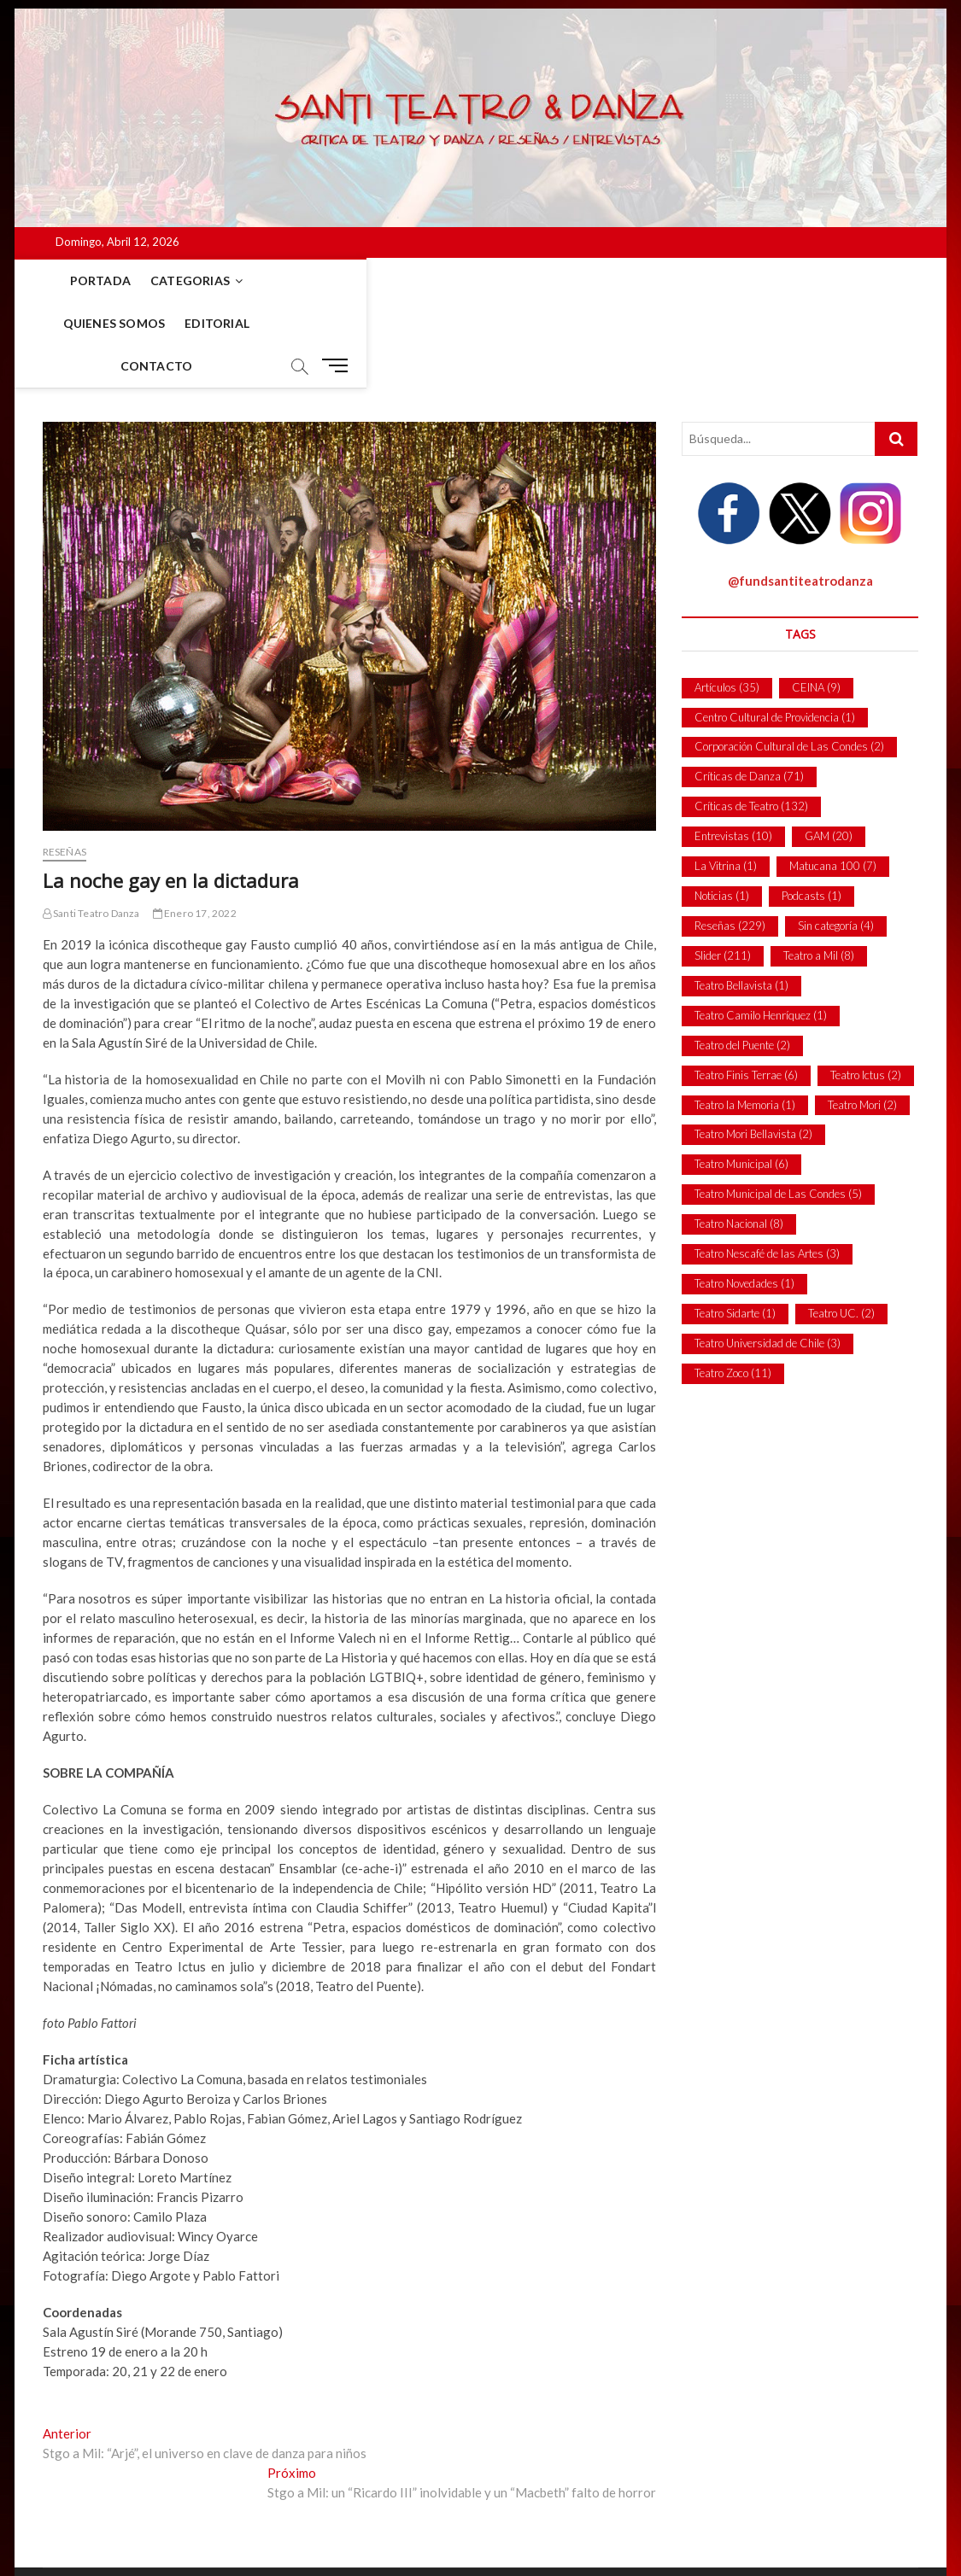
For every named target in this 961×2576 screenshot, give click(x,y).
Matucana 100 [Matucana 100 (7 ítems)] (832, 781)
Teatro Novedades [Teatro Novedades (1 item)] (744, 1199)
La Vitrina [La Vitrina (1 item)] (725, 781)
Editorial (398, 280)
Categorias (171, 280)
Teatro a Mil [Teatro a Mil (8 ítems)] (818, 871)
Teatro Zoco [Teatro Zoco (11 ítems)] (732, 1288)
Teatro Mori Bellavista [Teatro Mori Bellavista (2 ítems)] (753, 1049)
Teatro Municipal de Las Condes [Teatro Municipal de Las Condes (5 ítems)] (778, 1109)
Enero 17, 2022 (195, 828)
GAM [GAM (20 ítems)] (829, 751)
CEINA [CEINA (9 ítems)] (816, 603)
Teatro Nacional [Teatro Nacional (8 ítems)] (738, 1139)
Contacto (486, 280)
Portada (81, 280)
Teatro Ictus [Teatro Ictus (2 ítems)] (865, 990)
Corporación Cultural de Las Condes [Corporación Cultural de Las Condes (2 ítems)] (789, 662)
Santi (58, 2519)
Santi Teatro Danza (91, 828)
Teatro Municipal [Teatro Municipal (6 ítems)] (741, 1079)
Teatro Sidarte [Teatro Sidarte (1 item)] (735, 1228)
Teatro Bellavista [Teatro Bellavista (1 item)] (741, 901)
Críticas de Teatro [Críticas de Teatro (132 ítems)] (751, 721)
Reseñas (64, 767)
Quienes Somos (294, 280)
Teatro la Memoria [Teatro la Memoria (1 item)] (744, 1020)
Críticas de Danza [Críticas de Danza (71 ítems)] (749, 691)
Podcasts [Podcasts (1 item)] (811, 811)
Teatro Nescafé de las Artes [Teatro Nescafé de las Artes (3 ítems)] (767, 1169)
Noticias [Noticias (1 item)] (721, 811)
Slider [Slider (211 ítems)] (722, 871)
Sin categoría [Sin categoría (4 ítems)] (836, 841)
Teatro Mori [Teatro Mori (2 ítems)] (862, 1020)
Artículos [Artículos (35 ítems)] (726, 603)
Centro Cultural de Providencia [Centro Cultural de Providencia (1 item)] (774, 633)
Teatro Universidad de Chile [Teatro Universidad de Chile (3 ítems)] (767, 1258)
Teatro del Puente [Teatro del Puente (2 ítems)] (742, 960)
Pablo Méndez (176, 2520)
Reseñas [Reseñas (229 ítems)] (729, 841)
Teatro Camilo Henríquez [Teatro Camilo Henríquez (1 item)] (760, 931)
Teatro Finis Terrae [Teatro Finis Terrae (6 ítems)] (746, 990)
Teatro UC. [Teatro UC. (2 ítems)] (841, 1228)
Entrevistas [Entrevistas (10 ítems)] (733, 751)
